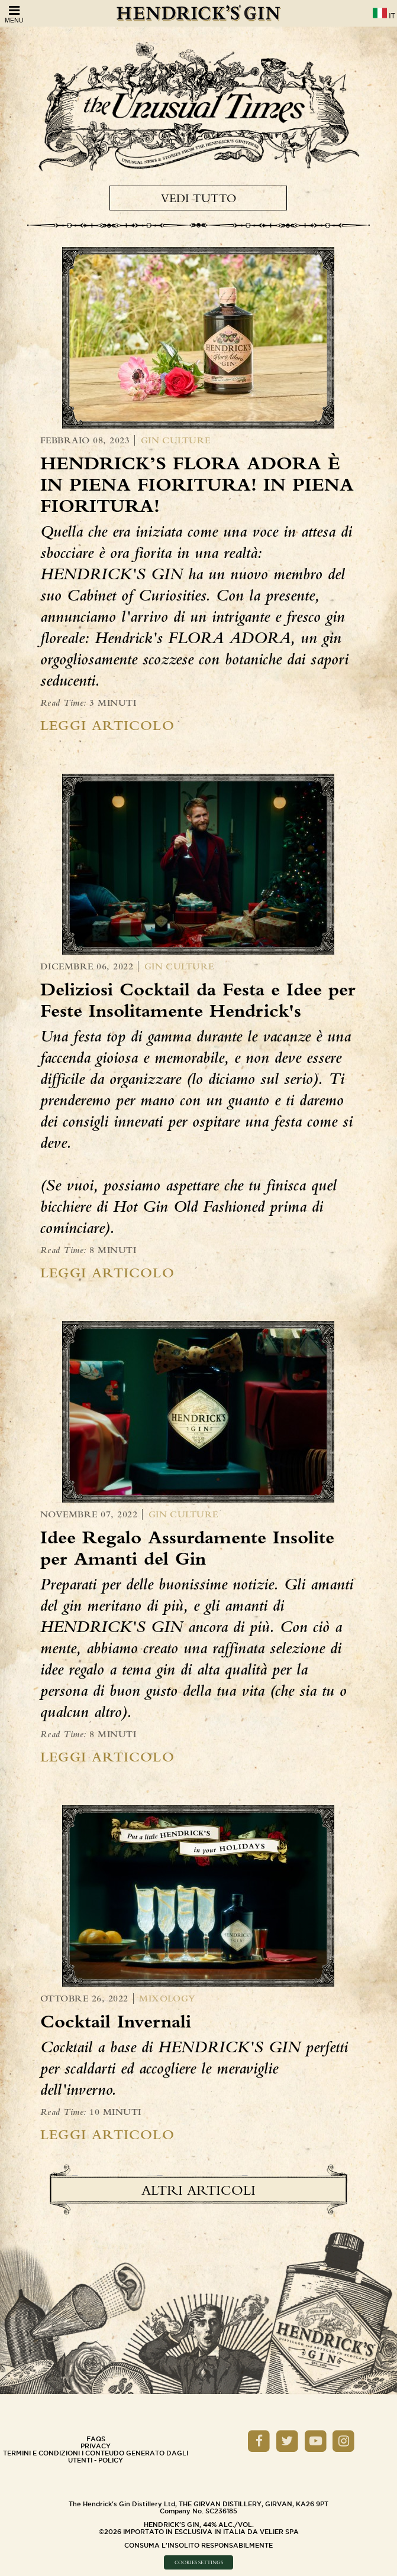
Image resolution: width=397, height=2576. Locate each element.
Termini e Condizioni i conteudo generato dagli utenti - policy (95, 2457)
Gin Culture (176, 440)
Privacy (95, 2446)
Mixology (167, 1998)
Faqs (95, 2438)
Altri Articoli (198, 2190)
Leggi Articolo (107, 725)
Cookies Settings (199, 2562)
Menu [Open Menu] (14, 14)
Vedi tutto (198, 198)
